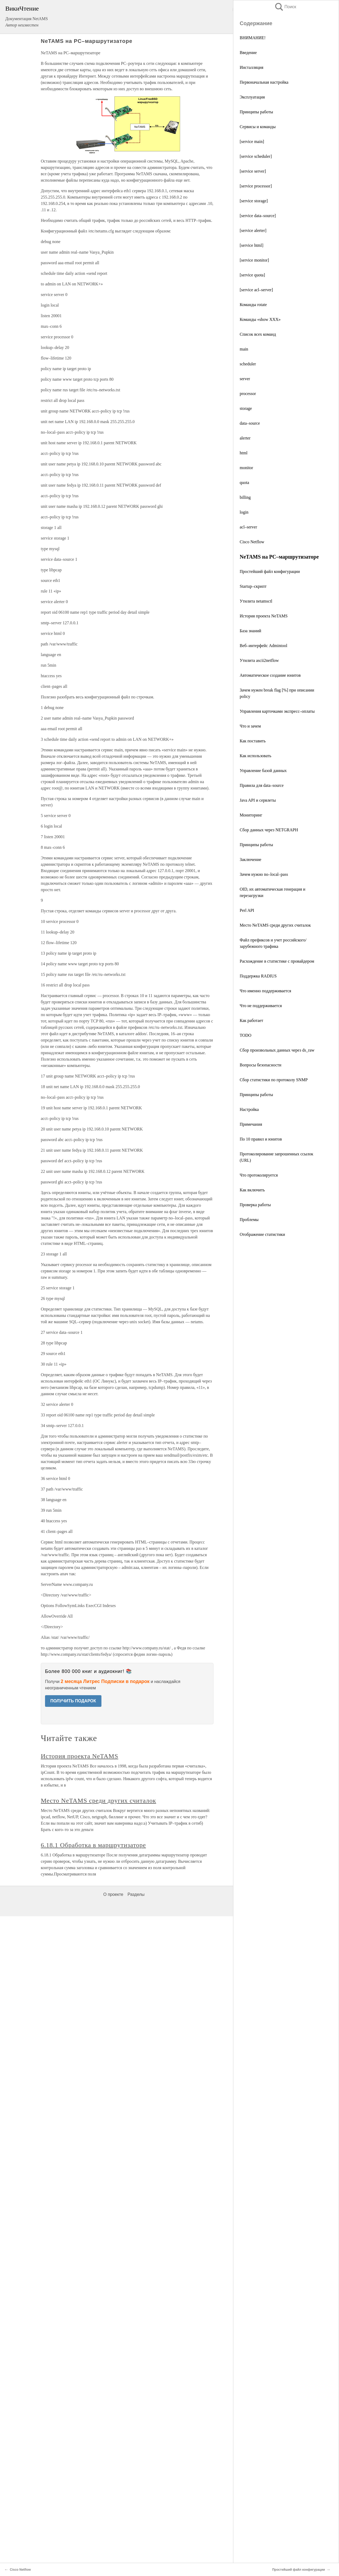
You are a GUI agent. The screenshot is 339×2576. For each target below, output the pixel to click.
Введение (248, 52)
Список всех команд (258, 334)
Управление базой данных (263, 770)
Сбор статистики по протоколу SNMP (274, 1080)
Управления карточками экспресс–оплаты (277, 711)
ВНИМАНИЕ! (253, 37)
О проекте (113, 1894)
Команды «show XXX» (260, 319)
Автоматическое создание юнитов (270, 675)
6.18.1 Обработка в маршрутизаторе (93, 1845)
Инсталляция (251, 67)
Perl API (247, 910)
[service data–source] (258, 215)
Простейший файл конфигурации (270, 571)
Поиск (285, 7)
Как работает (251, 1020)
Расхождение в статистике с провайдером (277, 961)
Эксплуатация (252, 97)
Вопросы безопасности (260, 1065)
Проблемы (249, 1219)
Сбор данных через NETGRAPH (269, 830)
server (245, 378)
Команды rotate (253, 304)
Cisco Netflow (252, 542)
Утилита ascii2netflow (259, 660)
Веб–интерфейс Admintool (263, 645)
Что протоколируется (259, 1175)
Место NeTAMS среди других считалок (275, 925)
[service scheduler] (256, 156)
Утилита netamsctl (256, 601)
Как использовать (255, 755)
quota (244, 482)
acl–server (248, 527)
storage (246, 408)
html (243, 453)
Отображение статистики (262, 1234)
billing (245, 497)
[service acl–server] (256, 290)
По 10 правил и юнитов (261, 1139)
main (244, 349)
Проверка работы (255, 1204)
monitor (246, 467)
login (244, 512)
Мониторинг (251, 815)
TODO (245, 1035)
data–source (250, 423)
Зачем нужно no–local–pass (264, 874)
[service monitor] (254, 260)
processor (248, 393)
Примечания (251, 1124)
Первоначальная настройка (264, 82)
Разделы (135, 1894)
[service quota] (252, 275)
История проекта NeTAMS (264, 616)
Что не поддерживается (261, 1005)
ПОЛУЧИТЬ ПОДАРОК (73, 1701)
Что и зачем (250, 726)
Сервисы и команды (258, 126)
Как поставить (253, 741)
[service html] (251, 245)
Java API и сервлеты (258, 800)
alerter (245, 438)
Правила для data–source (262, 785)
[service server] (253, 171)
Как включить (252, 1190)
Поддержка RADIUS (258, 976)
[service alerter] (253, 230)
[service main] (252, 141)
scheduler (248, 364)
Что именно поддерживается (265, 991)
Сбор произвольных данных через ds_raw (277, 1050)
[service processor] (256, 186)
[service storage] (254, 201)
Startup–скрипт (253, 586)
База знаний (250, 631)
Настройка (249, 1109)
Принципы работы (256, 112)
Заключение (250, 859)
